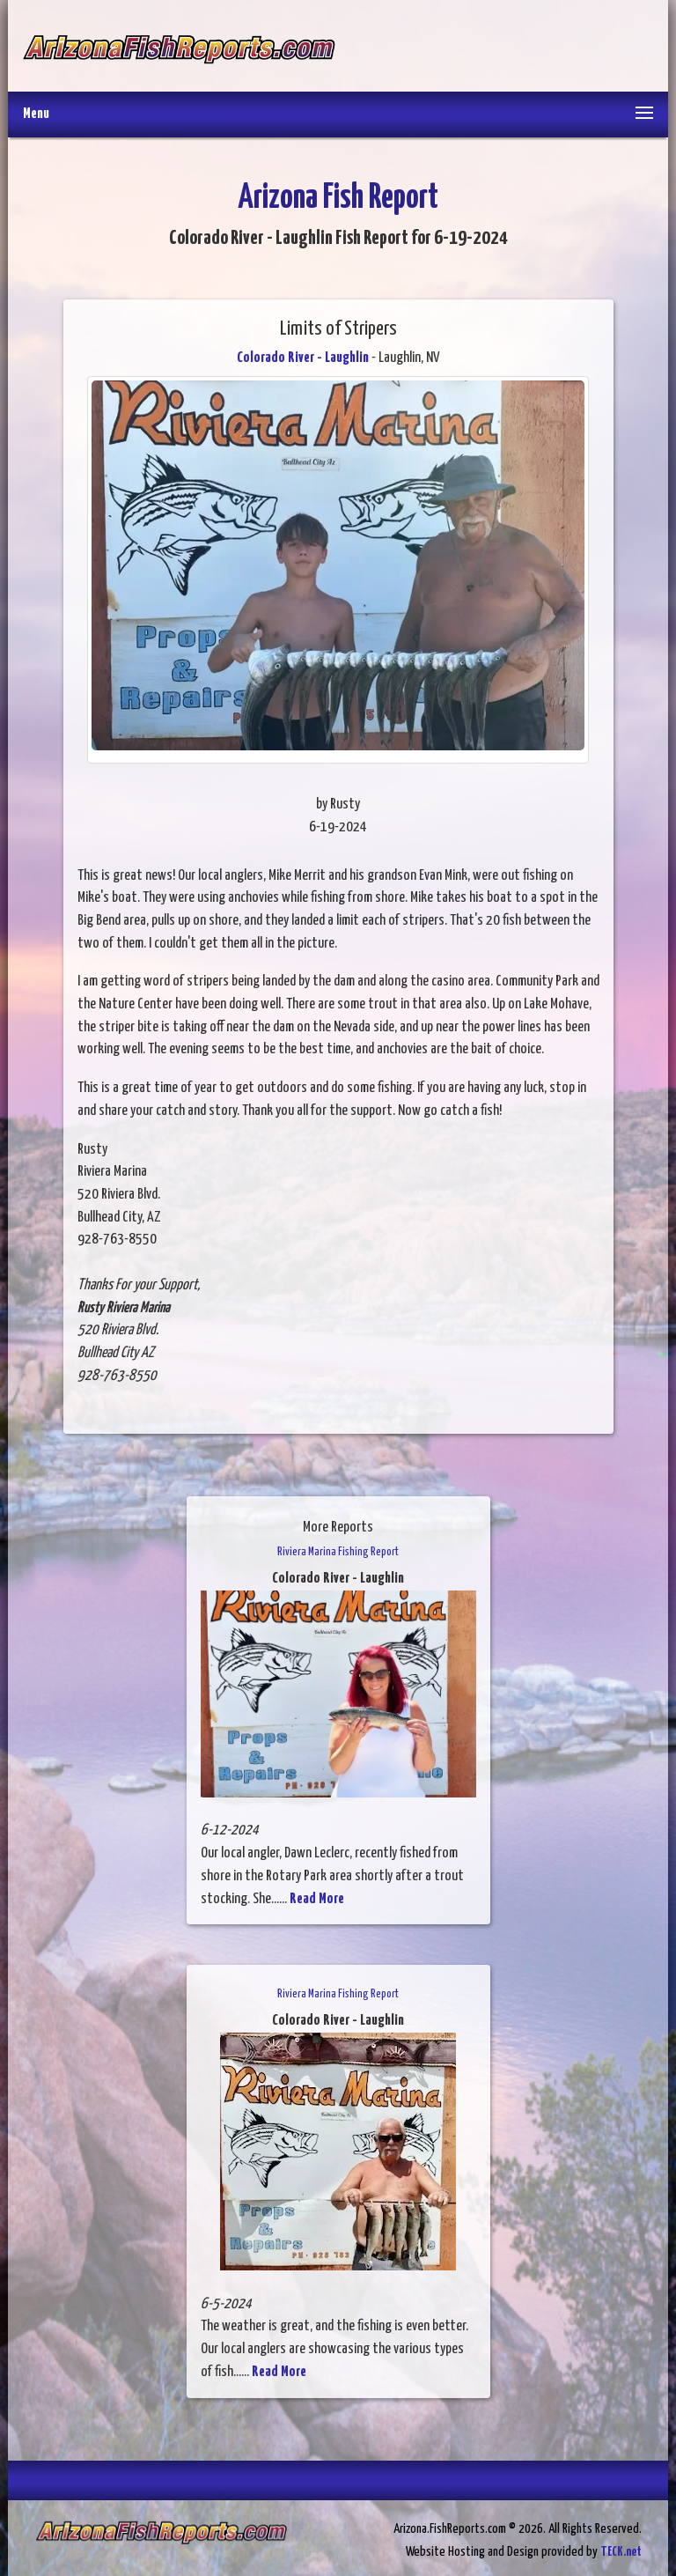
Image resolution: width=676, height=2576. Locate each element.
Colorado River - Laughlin (303, 358)
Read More (317, 1899)
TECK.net (621, 2551)
